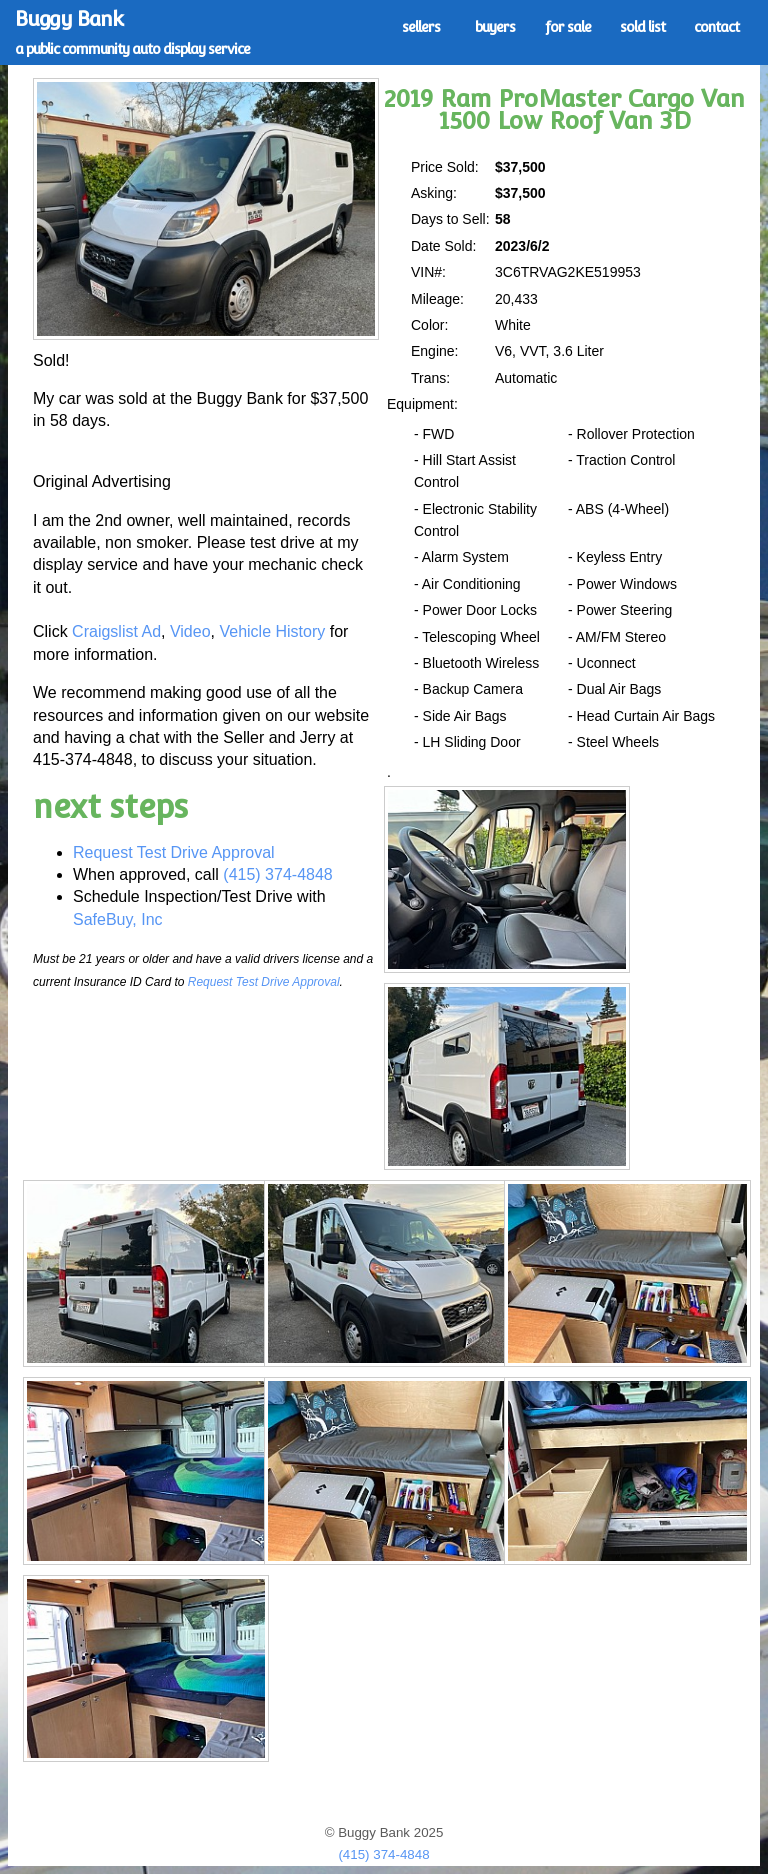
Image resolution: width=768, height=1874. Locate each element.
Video (190, 631)
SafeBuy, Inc (118, 919)
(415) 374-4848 (277, 874)
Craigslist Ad (116, 631)
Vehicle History (272, 631)
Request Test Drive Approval (174, 852)
